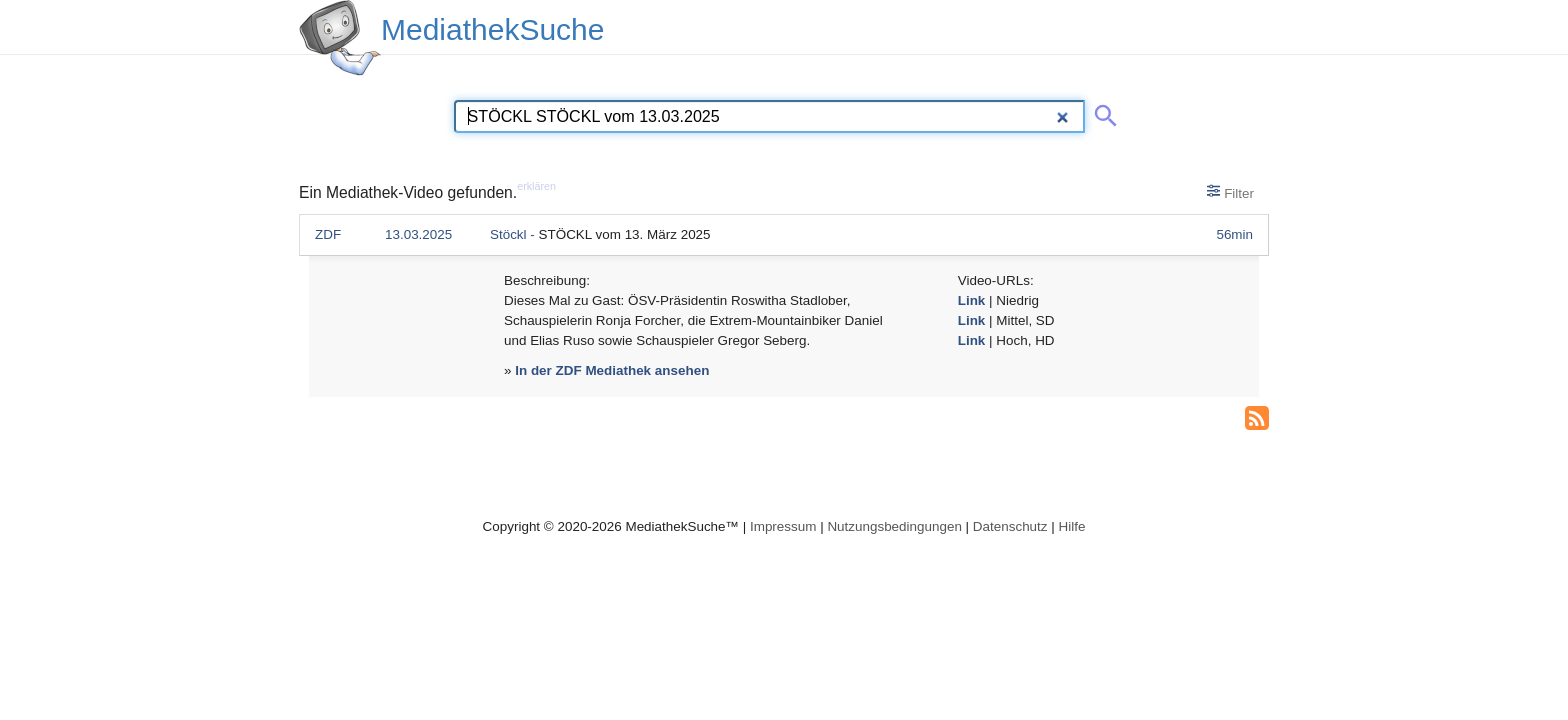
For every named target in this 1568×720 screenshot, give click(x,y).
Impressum (783, 526)
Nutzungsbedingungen (894, 526)
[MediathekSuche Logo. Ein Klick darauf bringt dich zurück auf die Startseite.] (340, 38)
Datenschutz (1010, 526)
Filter (1230, 192)
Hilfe (1072, 526)
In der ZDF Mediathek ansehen (612, 370)
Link (972, 300)
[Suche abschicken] (1102, 112)
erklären (536, 186)
